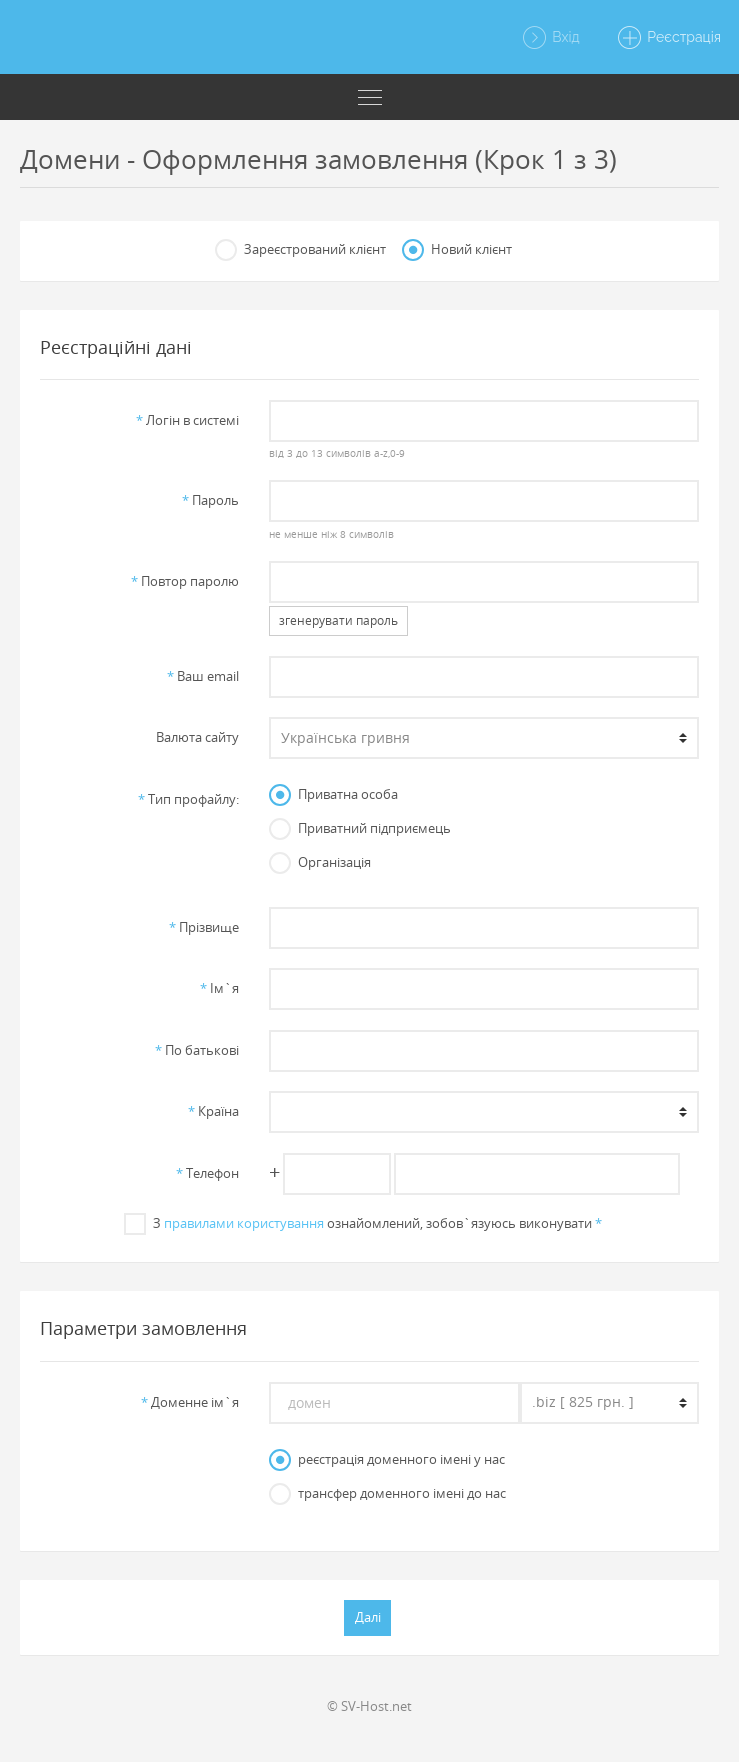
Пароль (210, 500)
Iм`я (219, 988)
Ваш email (203, 676)
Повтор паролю (185, 581)
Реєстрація (668, 38)
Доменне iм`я (190, 1402)
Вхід (550, 38)
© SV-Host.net (369, 1706)
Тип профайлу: (188, 799)
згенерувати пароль (338, 620)
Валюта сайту (197, 737)
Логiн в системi (187, 420)
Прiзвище (204, 927)
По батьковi (197, 1050)
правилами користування (244, 1223)
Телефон (207, 1173)
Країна (213, 1111)
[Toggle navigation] (369, 97)
